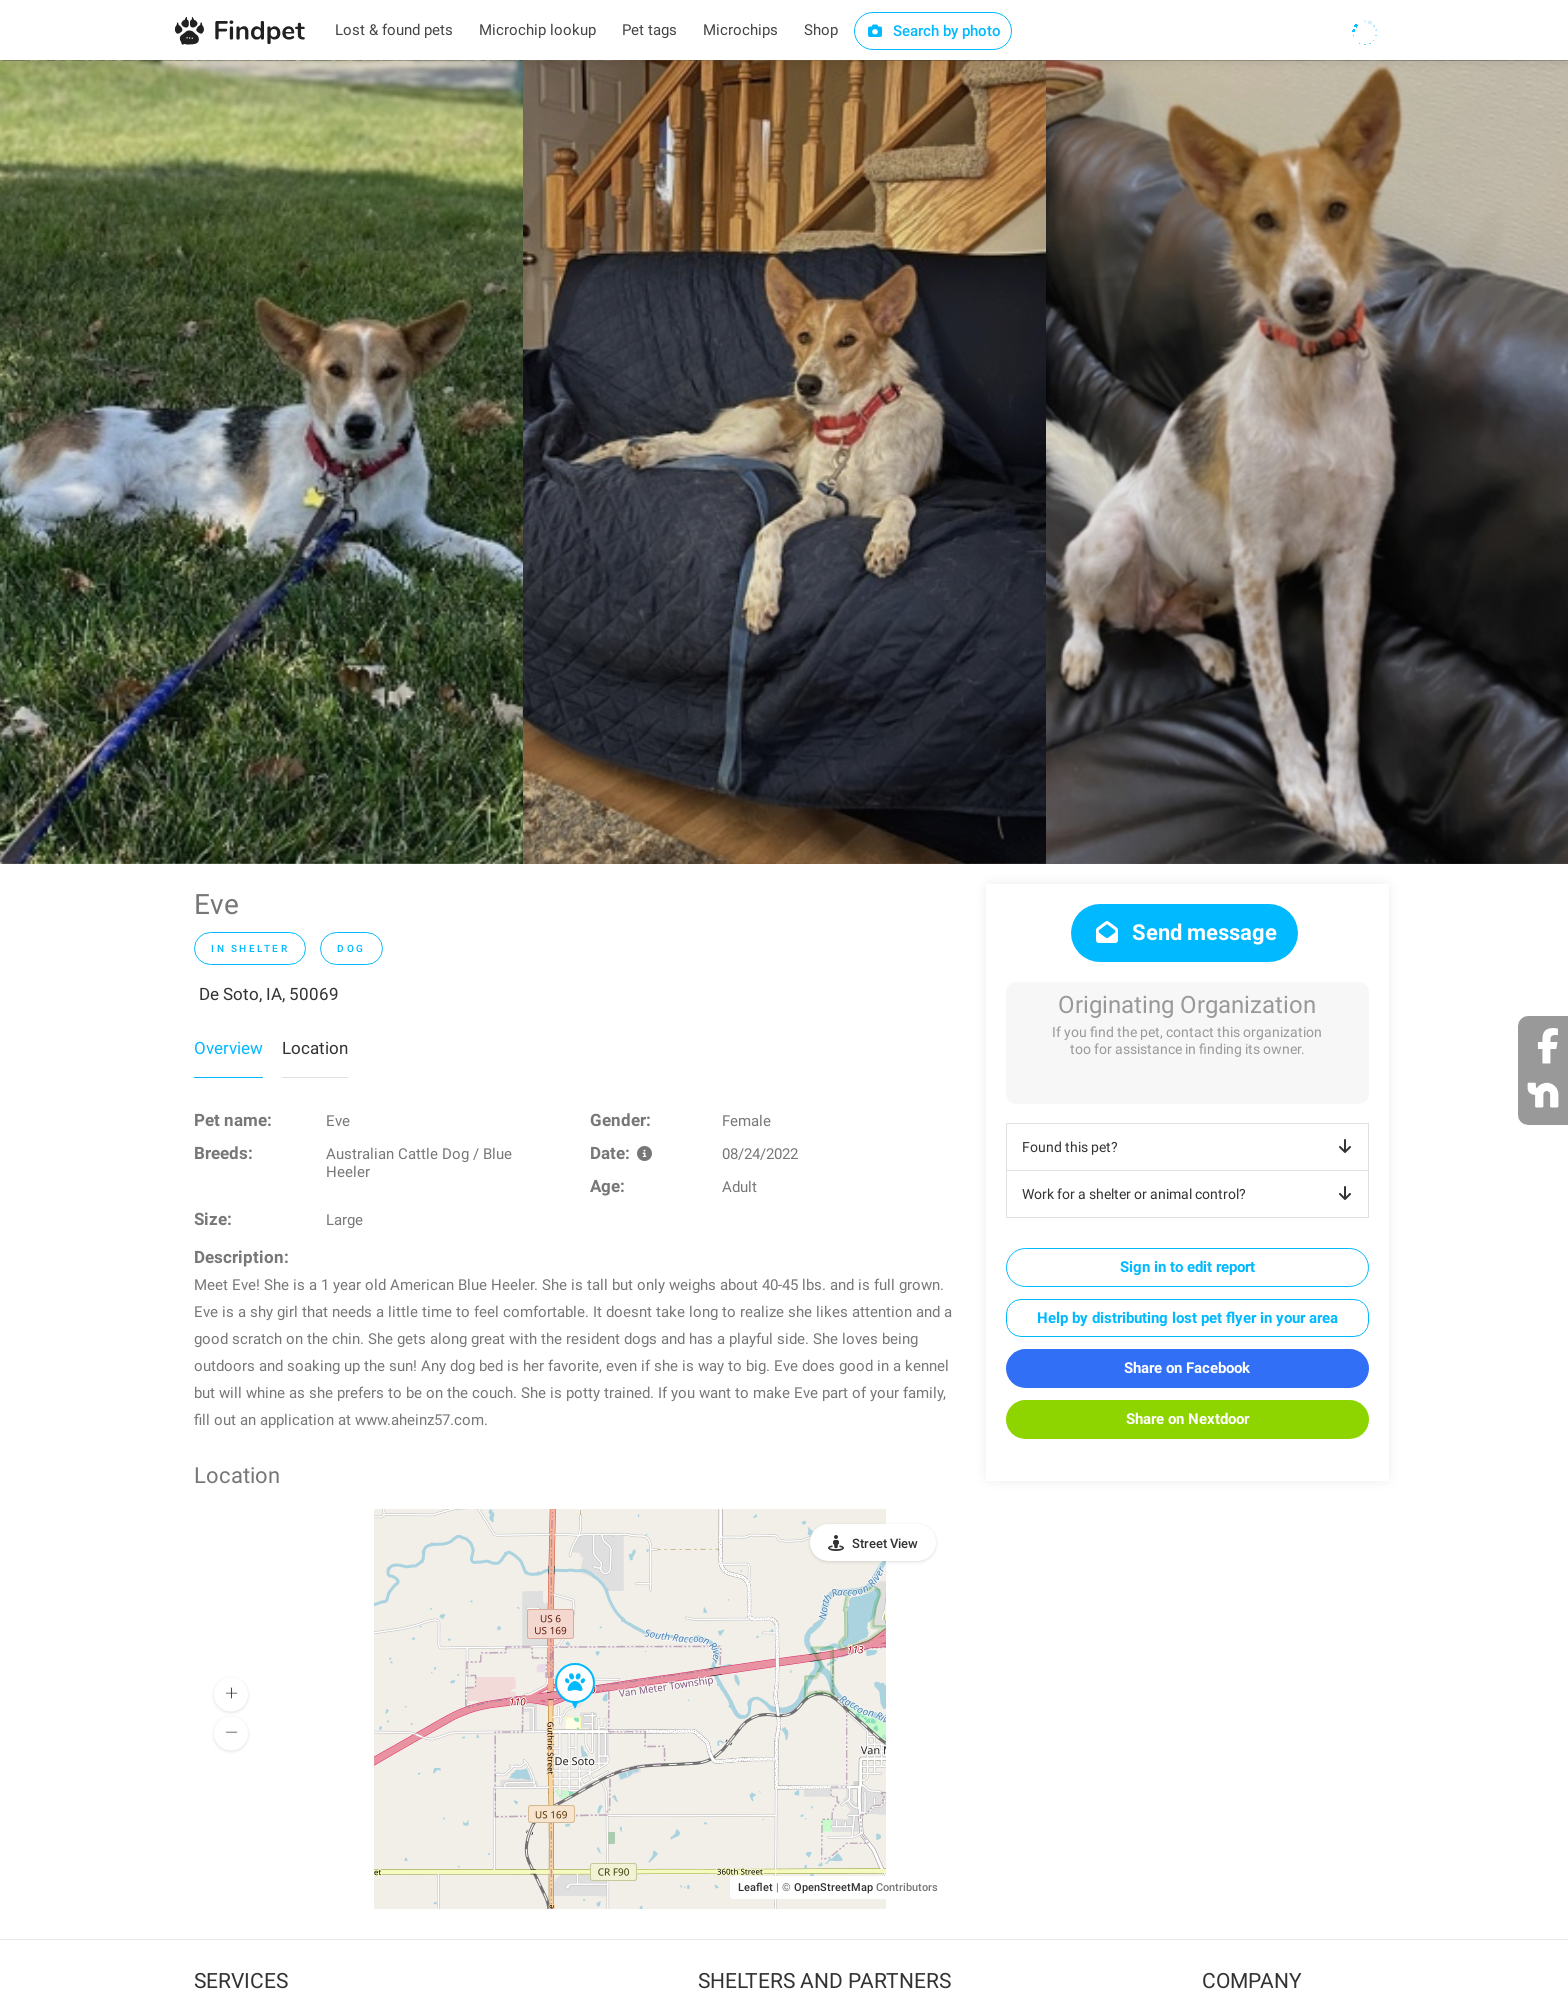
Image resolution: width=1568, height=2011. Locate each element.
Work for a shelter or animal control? (1190, 1194)
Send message (1184, 932)
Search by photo (933, 31)
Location (315, 1048)
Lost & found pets (394, 30)
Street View (885, 1543)
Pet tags (649, 30)
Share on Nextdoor (1187, 1419)
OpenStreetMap (833, 1887)
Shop (821, 30)
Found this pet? (1190, 1147)
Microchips (740, 30)
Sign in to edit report (1187, 1267)
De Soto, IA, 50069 (269, 994)
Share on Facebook (1187, 1368)
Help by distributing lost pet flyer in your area (1187, 1318)
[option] (261, 462)
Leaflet (755, 1887)
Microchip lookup (537, 30)
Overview (228, 1048)
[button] (561, 1664)
